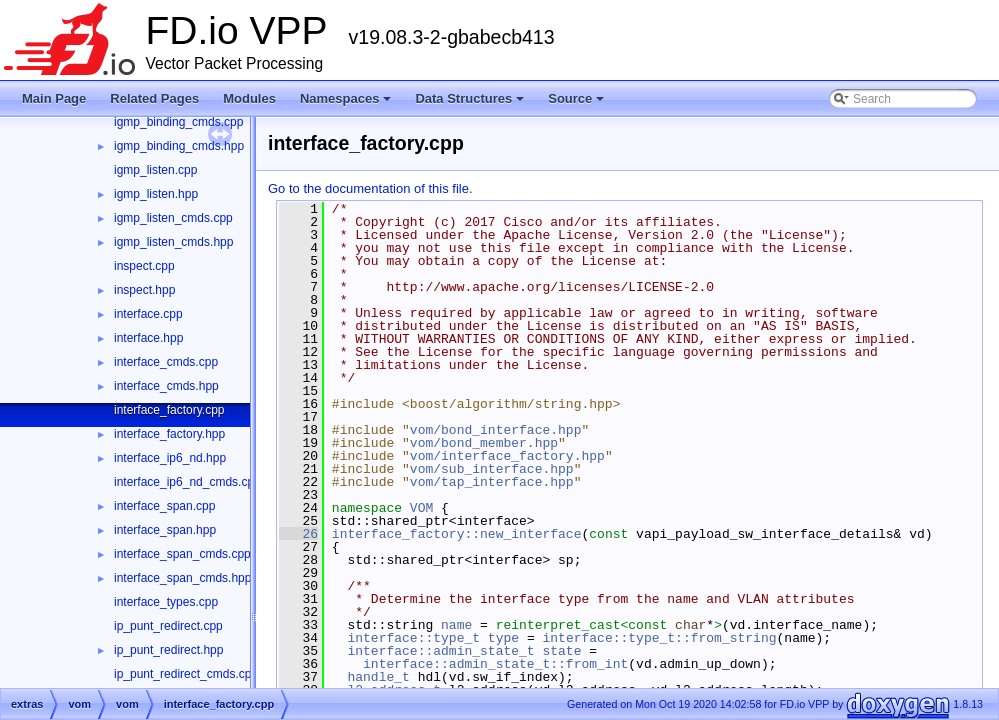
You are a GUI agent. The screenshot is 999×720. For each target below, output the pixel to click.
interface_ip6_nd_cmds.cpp (187, 482)
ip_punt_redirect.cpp (168, 626)
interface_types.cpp (166, 602)
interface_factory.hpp (169, 434)
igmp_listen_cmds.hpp (173, 242)
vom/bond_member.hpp (484, 443)
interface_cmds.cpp (166, 362)
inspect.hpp (144, 290)
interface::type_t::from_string (659, 638)
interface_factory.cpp (169, 410)
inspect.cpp (144, 266)
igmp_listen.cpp (155, 170)
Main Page (54, 98)
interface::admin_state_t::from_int (495, 664)
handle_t (378, 677)
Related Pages (154, 98)
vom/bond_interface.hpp (496, 430)
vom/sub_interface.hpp (492, 469)
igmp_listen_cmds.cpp (173, 218)
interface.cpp (148, 314)
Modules (249, 98)
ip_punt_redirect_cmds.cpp (186, 674)
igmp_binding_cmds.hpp (179, 146)
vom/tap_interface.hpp (492, 482)
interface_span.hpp (165, 530)
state (561, 651)
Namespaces (347, 104)
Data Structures (471, 104)
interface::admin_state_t (440, 651)
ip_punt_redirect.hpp (168, 650)
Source (577, 104)
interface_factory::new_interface (457, 534)
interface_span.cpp (164, 506)
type (503, 638)
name (456, 625)
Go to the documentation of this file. (370, 188)
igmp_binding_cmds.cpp (178, 122)
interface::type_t (413, 638)
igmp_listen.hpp (156, 194)
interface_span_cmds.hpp (182, 578)
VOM (421, 508)
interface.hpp (148, 338)
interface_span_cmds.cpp (182, 554)
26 (298, 534)
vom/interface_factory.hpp (507, 456)
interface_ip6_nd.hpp (170, 458)
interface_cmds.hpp (166, 386)
